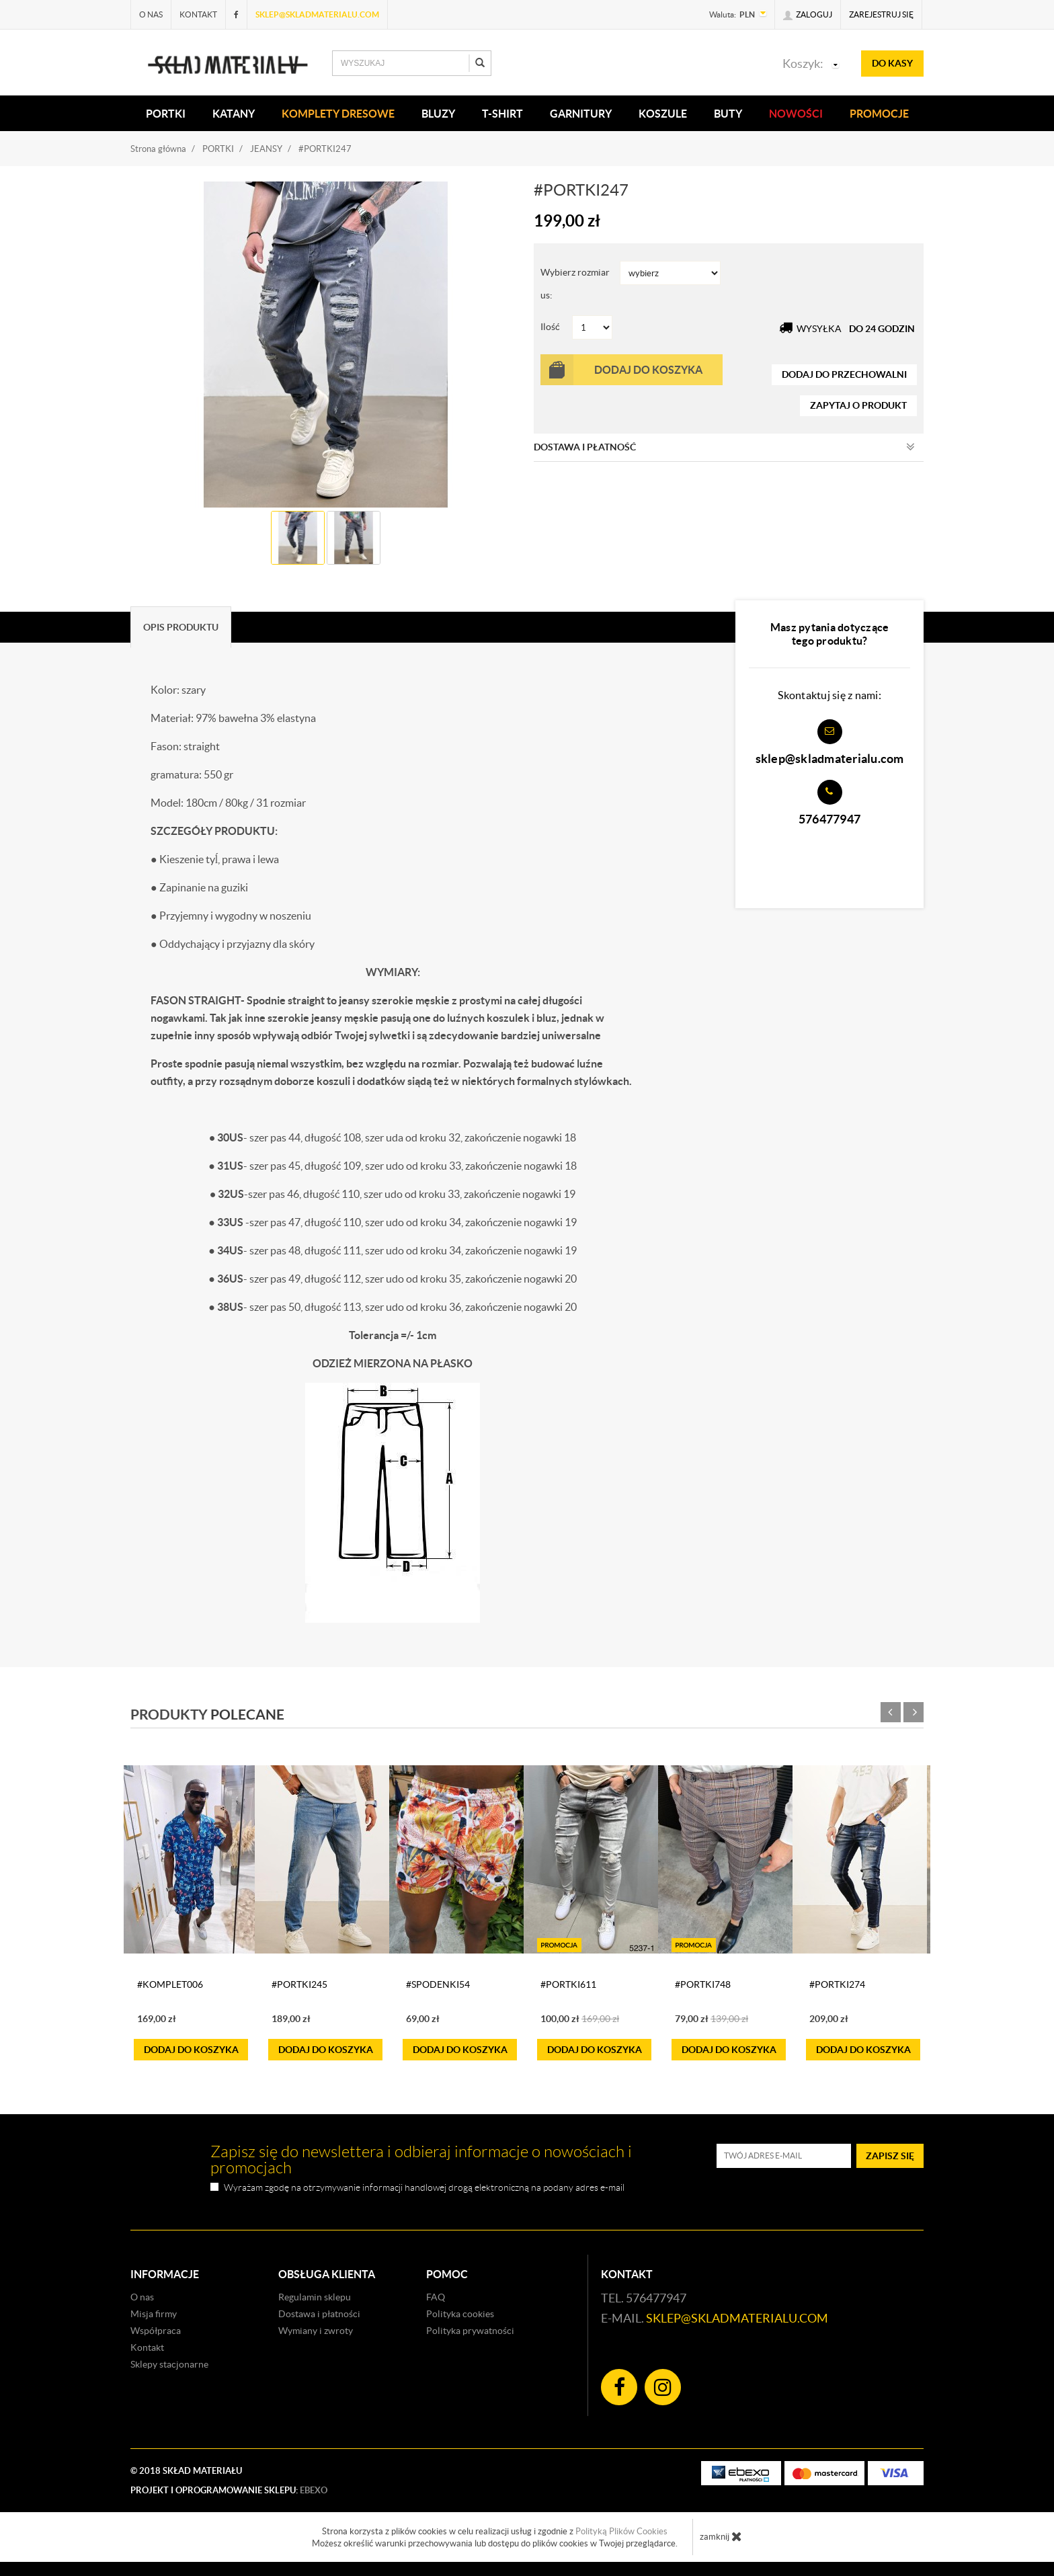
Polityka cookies (460, 2313)
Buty (728, 114)
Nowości (796, 114)
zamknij (721, 2536)
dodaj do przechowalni (844, 374)
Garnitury (581, 114)
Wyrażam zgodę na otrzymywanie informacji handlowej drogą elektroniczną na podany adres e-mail (424, 2188)
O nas (151, 14)
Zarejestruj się (881, 14)
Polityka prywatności (470, 2330)
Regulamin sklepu (314, 2297)
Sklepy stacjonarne (169, 2364)
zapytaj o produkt (858, 405)
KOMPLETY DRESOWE (338, 114)
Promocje (879, 114)
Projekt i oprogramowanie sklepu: (228, 2490)
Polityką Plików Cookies (621, 2531)
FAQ (435, 2297)
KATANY (233, 114)
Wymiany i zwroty (315, 2330)
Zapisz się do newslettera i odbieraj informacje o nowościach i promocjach (421, 2160)
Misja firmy (153, 2313)
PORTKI (166, 114)
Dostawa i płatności (319, 2313)
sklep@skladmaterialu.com (317, 14)
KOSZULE (663, 114)
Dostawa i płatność (724, 447)
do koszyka (191, 2049)
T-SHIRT (502, 114)
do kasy (892, 63)
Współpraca (155, 2330)
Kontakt (198, 14)
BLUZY (438, 114)
